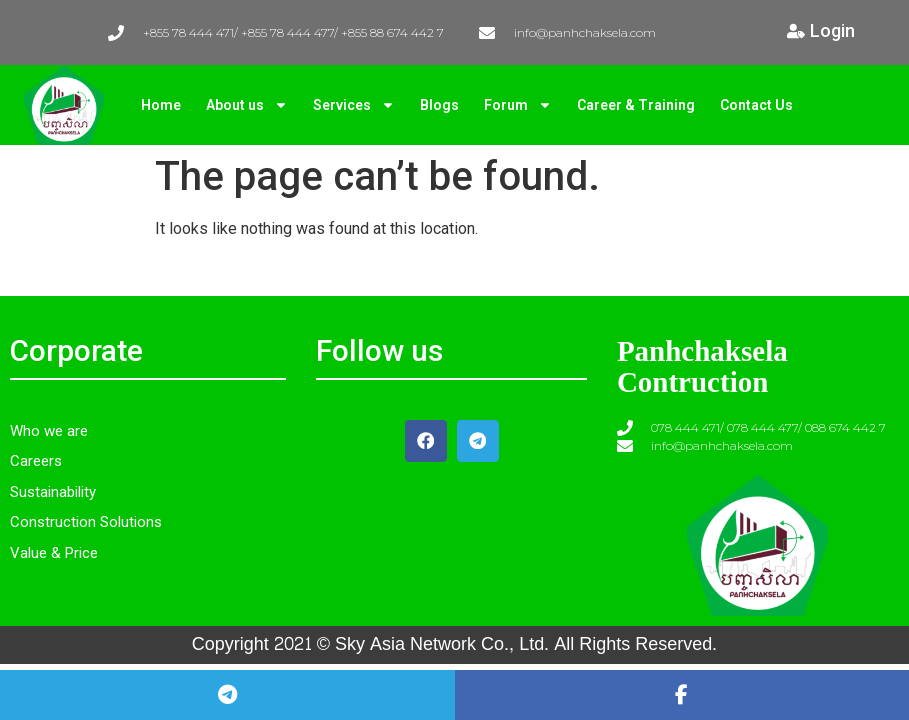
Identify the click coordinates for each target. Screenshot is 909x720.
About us (247, 105)
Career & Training (636, 105)
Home (161, 105)
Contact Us (756, 105)
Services (354, 105)
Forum (518, 105)
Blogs (439, 105)
